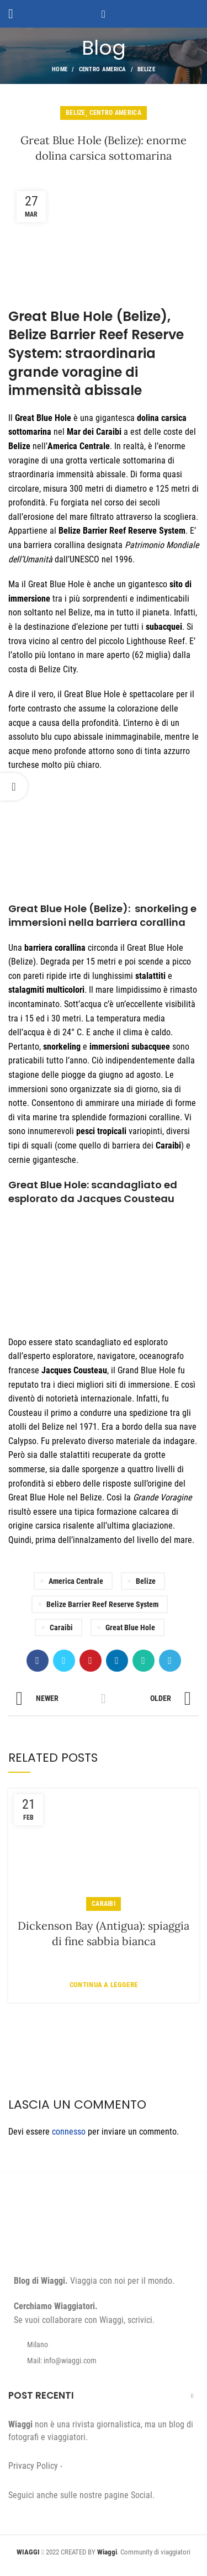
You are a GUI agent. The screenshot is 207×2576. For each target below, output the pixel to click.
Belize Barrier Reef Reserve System (102, 1604)
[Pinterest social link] (90, 1661)
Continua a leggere (103, 1984)
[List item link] (103, 2360)
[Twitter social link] (64, 1661)
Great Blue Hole (130, 1627)
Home (59, 69)
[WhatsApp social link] (143, 1661)
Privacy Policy (33, 2466)
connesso (69, 2131)
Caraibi (61, 1627)
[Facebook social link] (37, 1661)
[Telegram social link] (170, 1661)
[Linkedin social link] (117, 1661)
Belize (146, 69)
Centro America (102, 69)
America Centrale (76, 1581)
